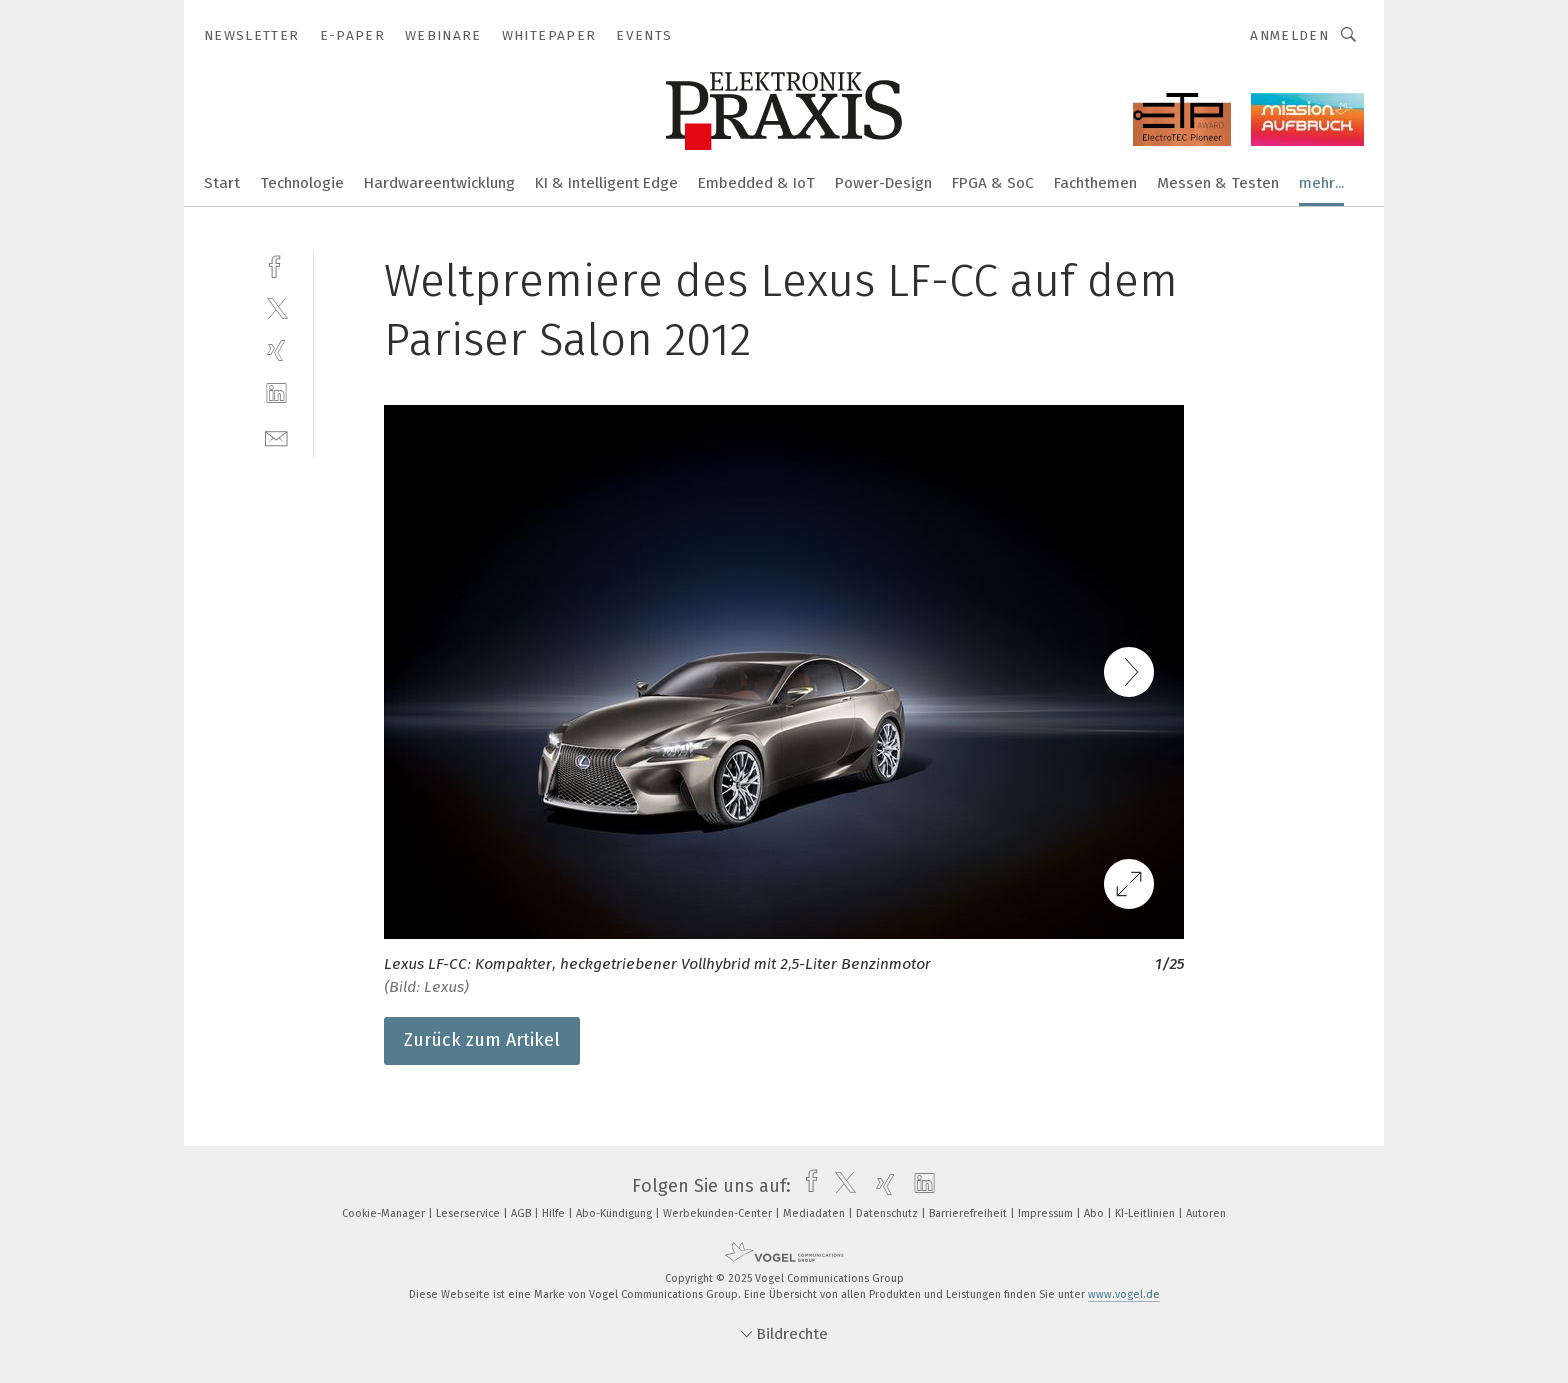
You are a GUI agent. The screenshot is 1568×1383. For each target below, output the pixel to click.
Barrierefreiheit (969, 1213)
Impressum (1047, 1213)
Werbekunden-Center (719, 1213)
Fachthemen (1095, 183)
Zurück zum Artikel (482, 1040)
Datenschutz (888, 1213)
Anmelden (1289, 35)
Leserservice (469, 1213)
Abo (1095, 1213)
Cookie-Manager (385, 1213)
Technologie (302, 183)
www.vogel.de (1124, 1294)
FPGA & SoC (993, 183)
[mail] (276, 436)
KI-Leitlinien (1146, 1213)
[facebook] (276, 264)
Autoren (1206, 1213)
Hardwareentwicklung (439, 183)
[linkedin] (276, 393)
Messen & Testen (1218, 183)
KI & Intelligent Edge (606, 183)
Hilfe (555, 1213)
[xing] (276, 350)
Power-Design (883, 183)
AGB (522, 1213)
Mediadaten (815, 1213)
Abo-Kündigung (615, 1213)
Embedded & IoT (756, 183)
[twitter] (276, 307)
